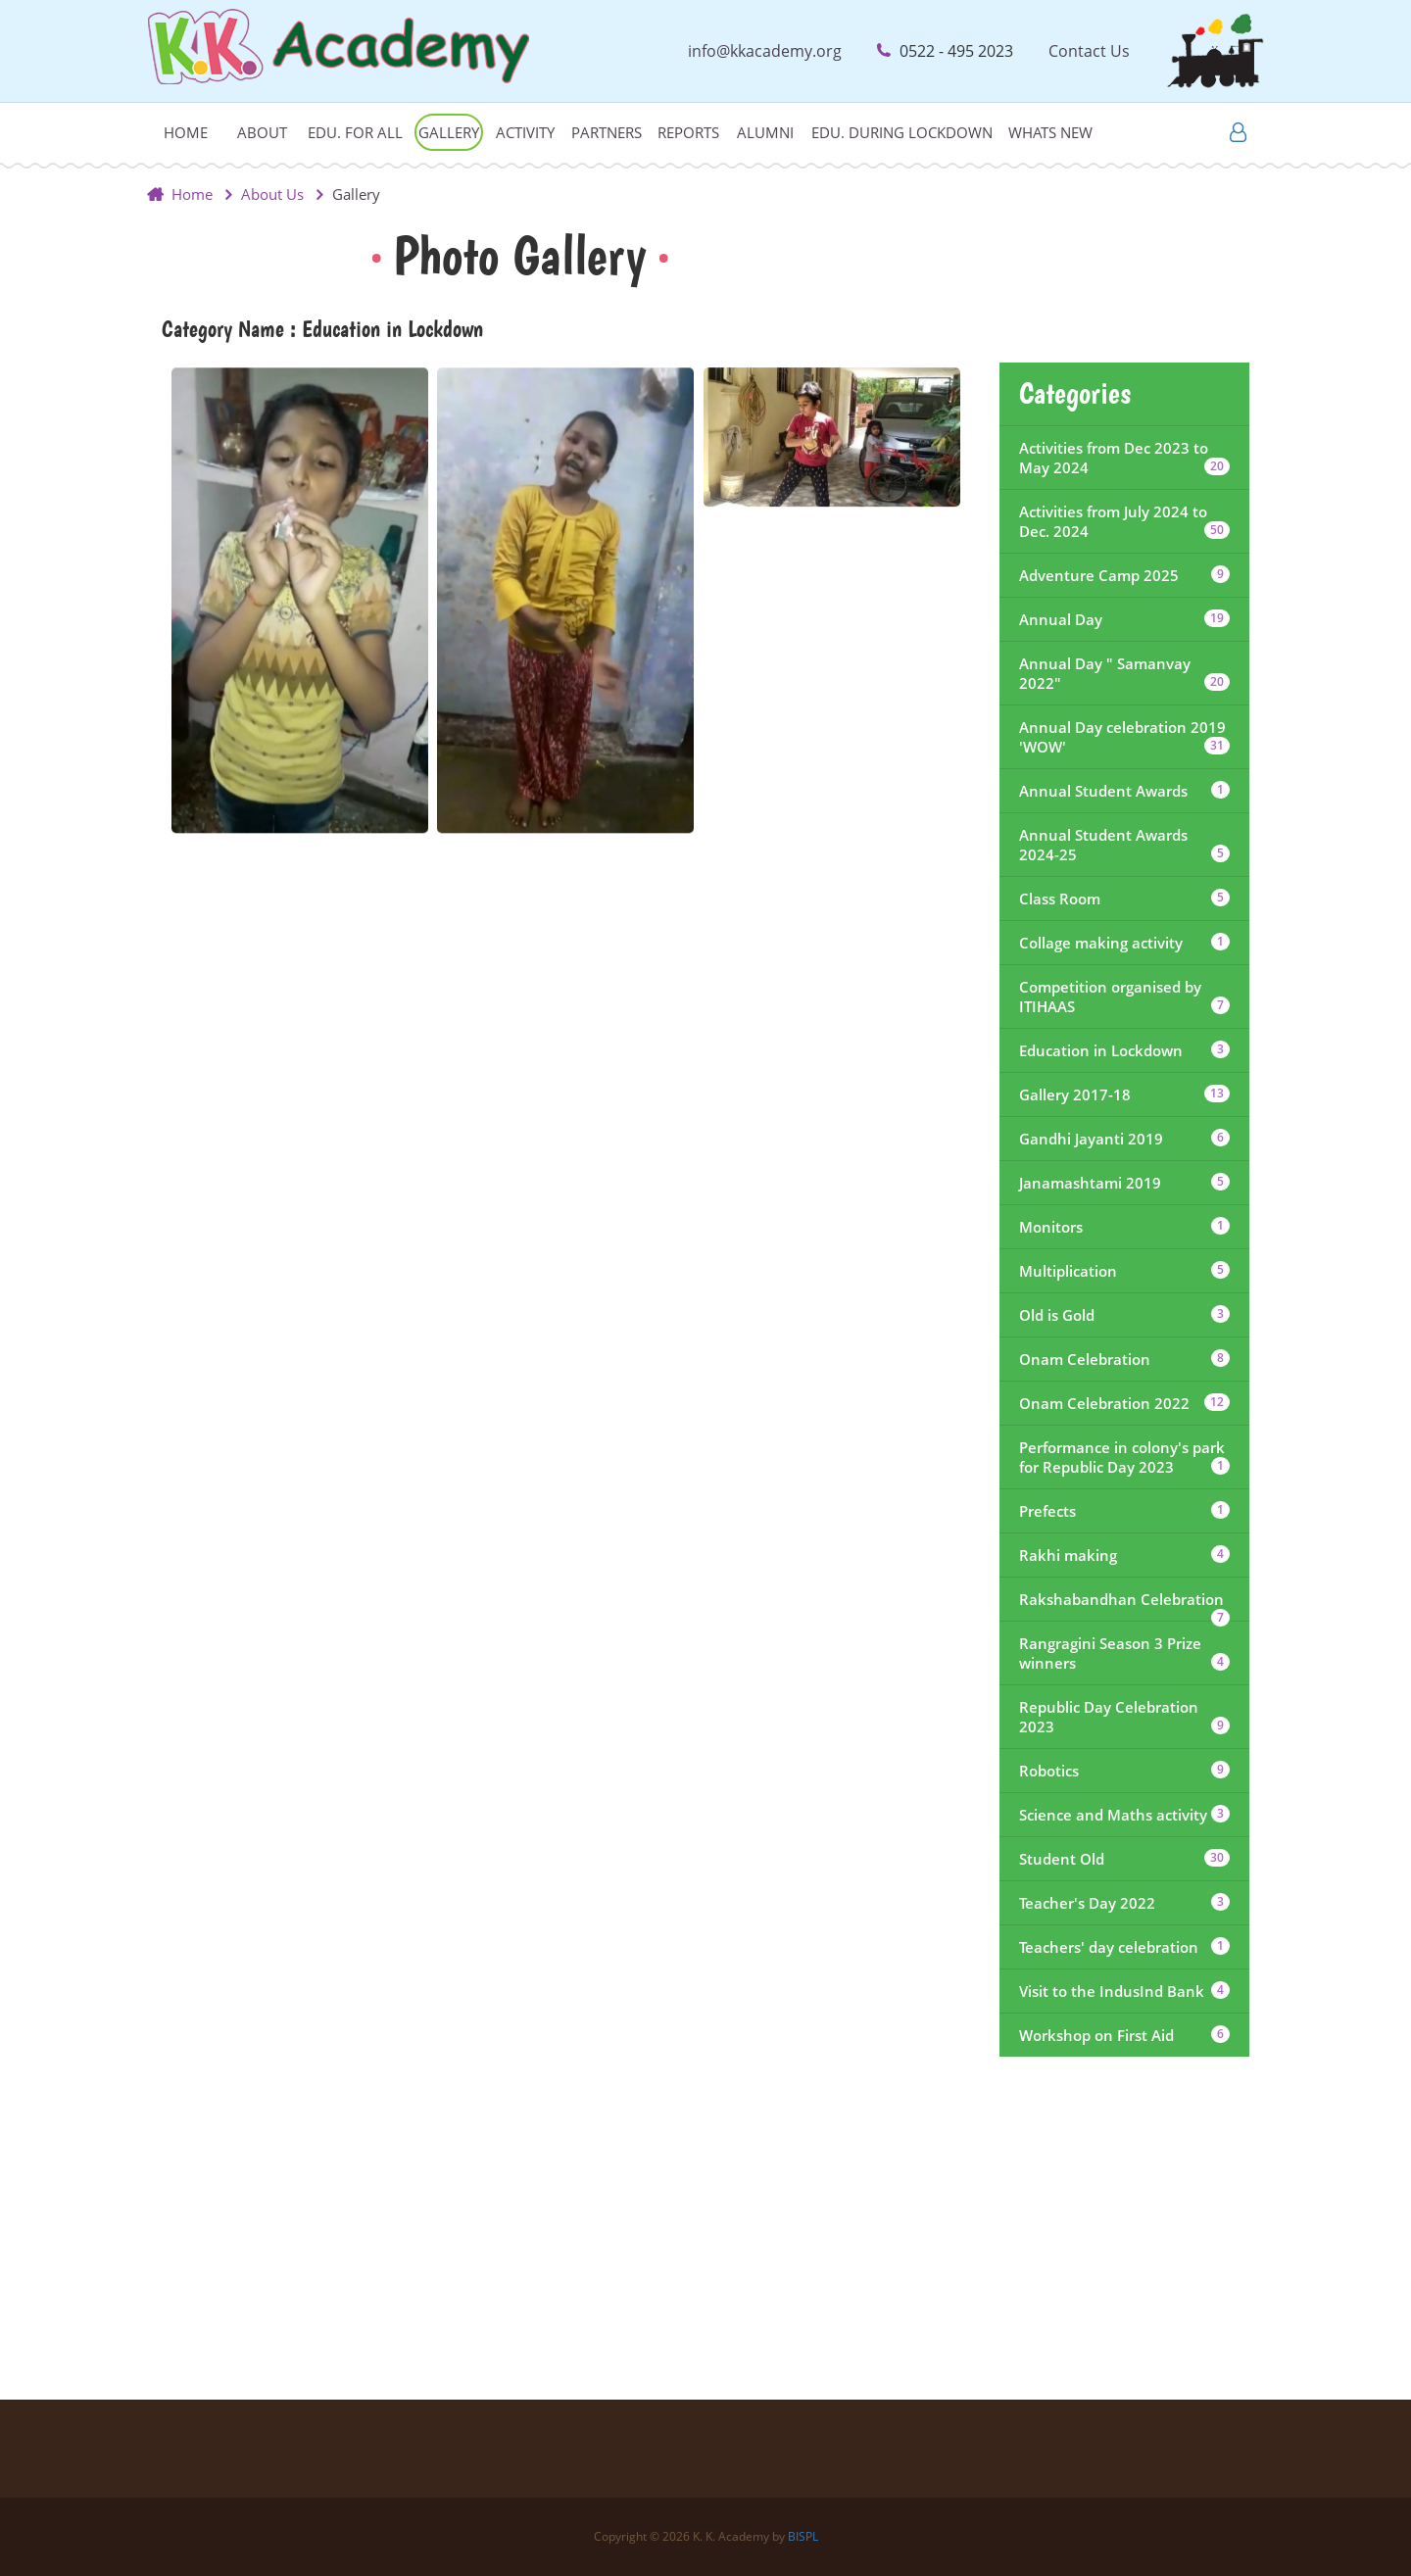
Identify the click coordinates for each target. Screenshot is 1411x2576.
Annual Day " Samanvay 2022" (1124, 673)
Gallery (448, 132)
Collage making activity (1124, 942)
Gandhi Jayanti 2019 (1124, 1138)
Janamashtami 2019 (1124, 1182)
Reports (688, 132)
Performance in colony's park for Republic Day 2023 (1124, 1457)
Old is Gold (1124, 1315)
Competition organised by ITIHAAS (1124, 996)
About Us (272, 194)
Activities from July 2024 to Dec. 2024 (1124, 521)
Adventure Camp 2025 (1124, 575)
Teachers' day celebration (1124, 1947)
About (262, 132)
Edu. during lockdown (902, 132)
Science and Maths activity (1124, 1814)
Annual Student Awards (1124, 791)
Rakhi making (1124, 1555)
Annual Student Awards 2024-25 (1124, 844)
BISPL (803, 2536)
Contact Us (1089, 51)
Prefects (1124, 1511)
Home (186, 132)
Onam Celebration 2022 (1124, 1403)
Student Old (1124, 1859)
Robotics (1124, 1770)
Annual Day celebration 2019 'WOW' (1124, 736)
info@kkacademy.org (765, 51)
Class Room (1124, 898)
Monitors (1124, 1227)
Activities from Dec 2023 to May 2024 (1124, 457)
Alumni (765, 132)
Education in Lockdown (1124, 1050)
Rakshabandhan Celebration (1124, 1605)
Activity (525, 132)
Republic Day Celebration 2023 (1124, 1716)
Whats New (1050, 132)
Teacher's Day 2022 (1124, 1903)
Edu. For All (355, 132)
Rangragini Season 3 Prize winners (1124, 1653)
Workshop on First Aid (1124, 2035)
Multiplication (1124, 1271)
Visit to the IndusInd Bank (1124, 1991)
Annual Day (1124, 619)
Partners (606, 132)
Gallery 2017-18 (1124, 1094)
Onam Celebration (1124, 1359)
